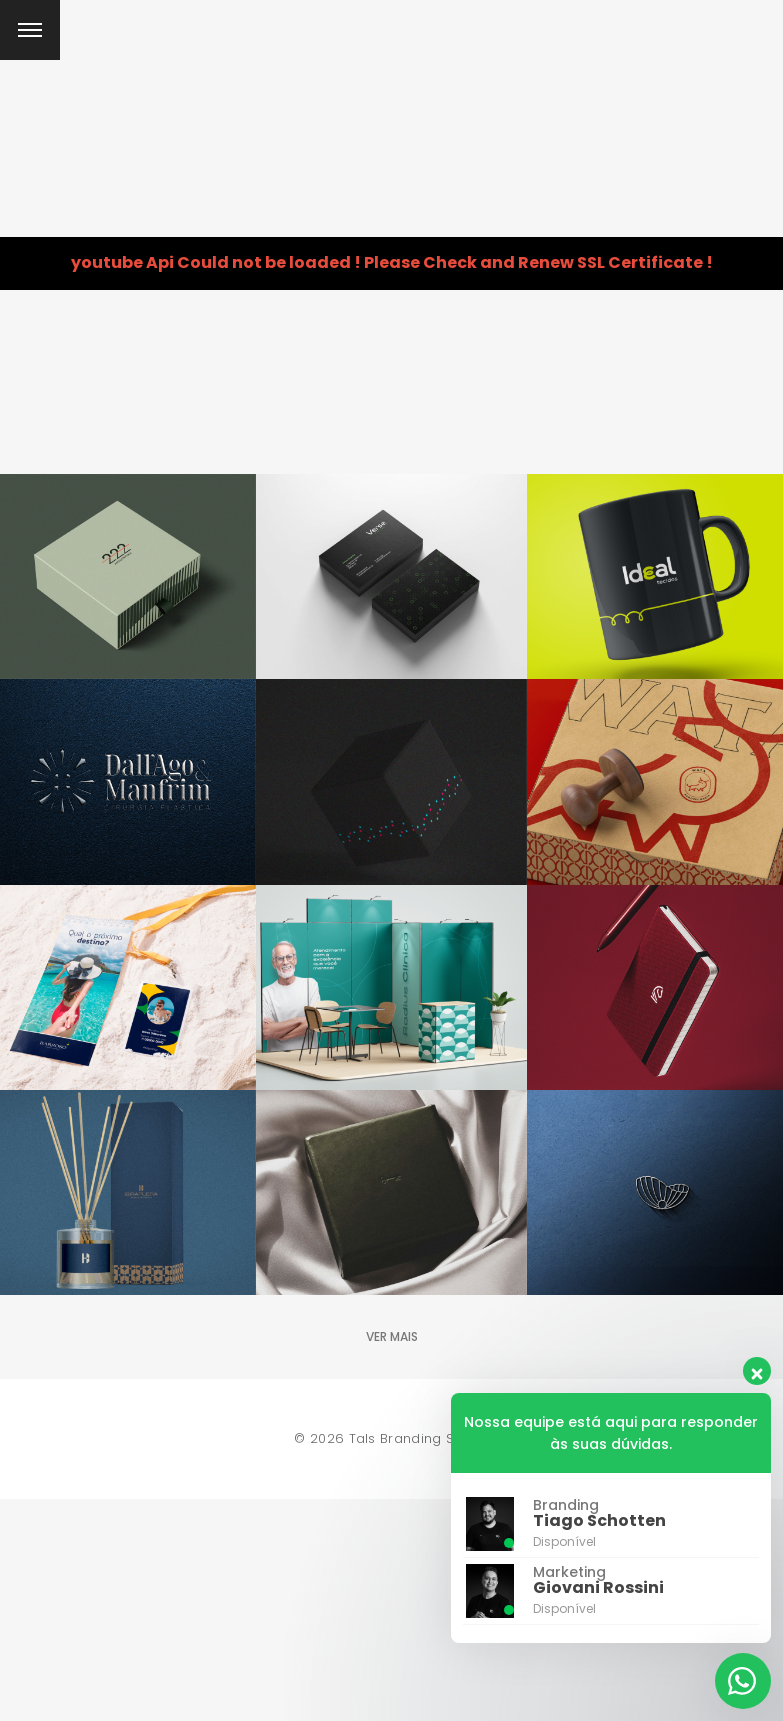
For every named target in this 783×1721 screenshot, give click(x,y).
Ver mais (392, 1336)
